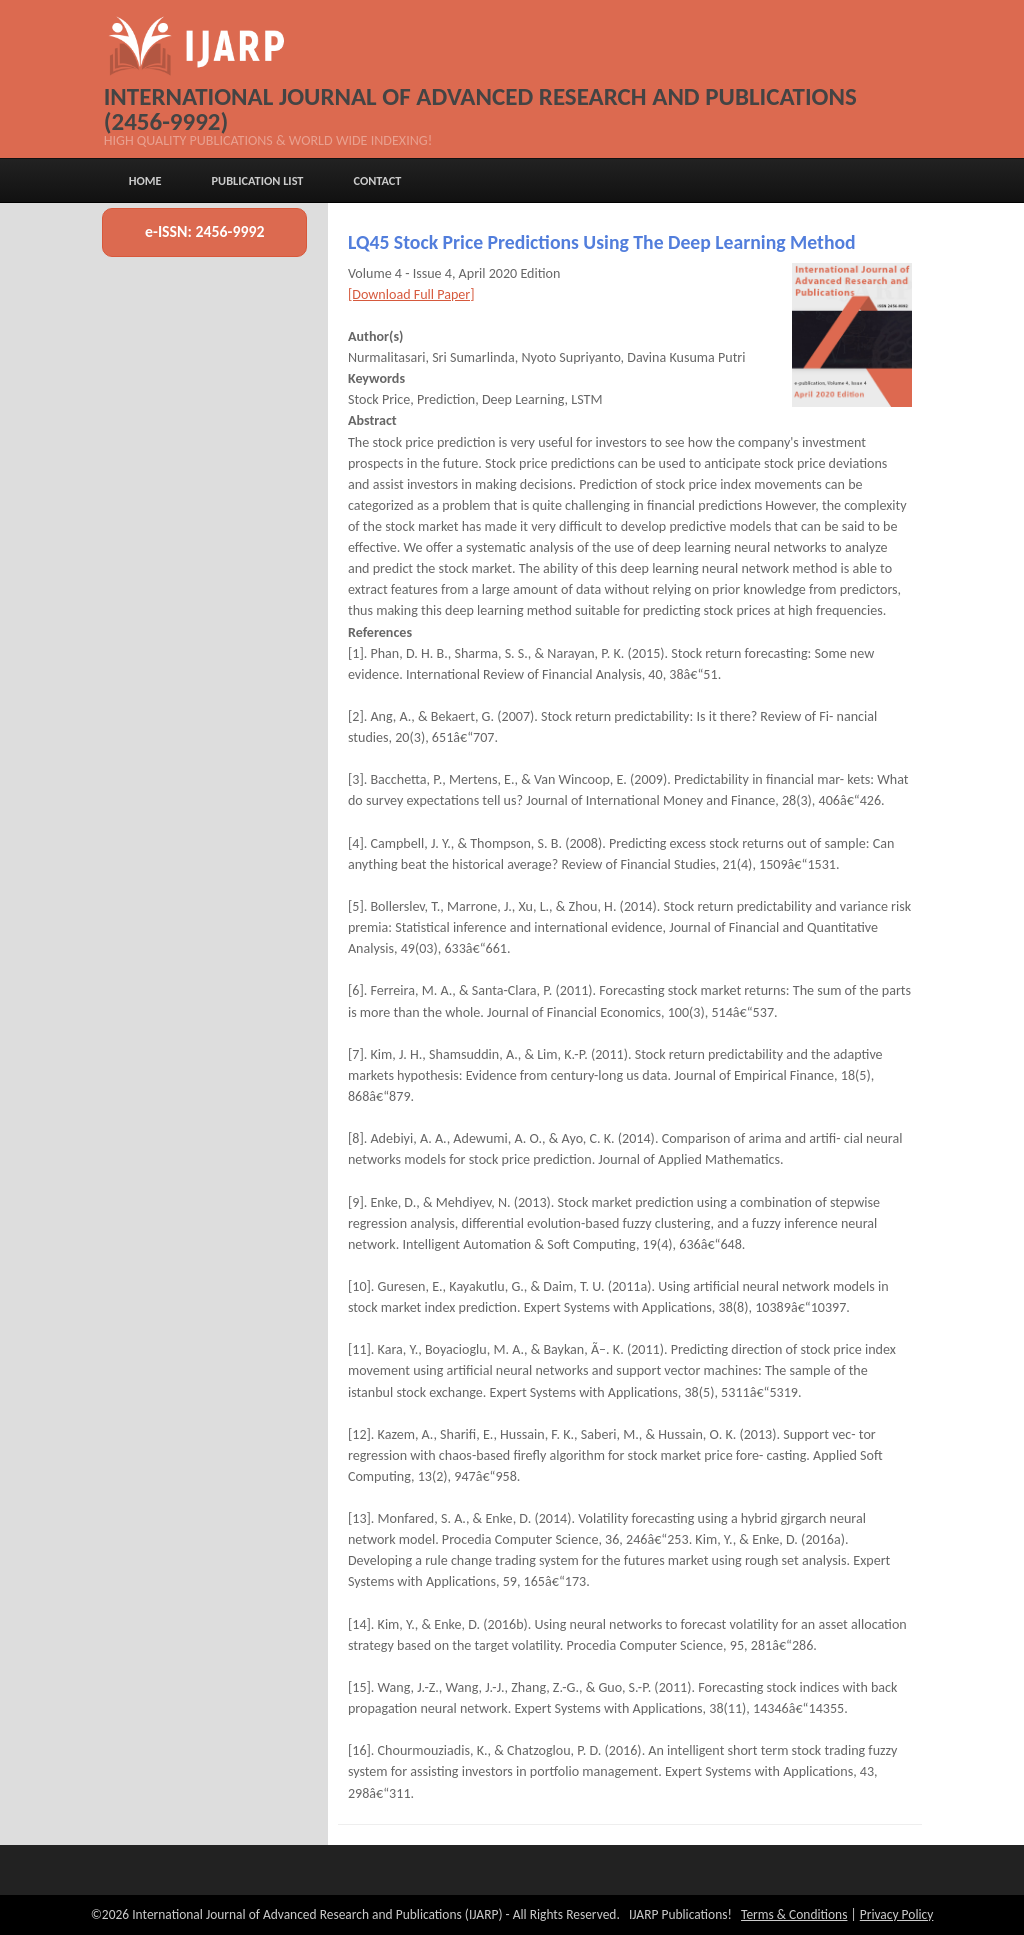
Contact (377, 180)
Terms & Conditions (794, 1914)
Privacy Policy (897, 1914)
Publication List (258, 180)
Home (145, 180)
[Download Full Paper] (411, 294)
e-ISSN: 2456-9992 (204, 231)
